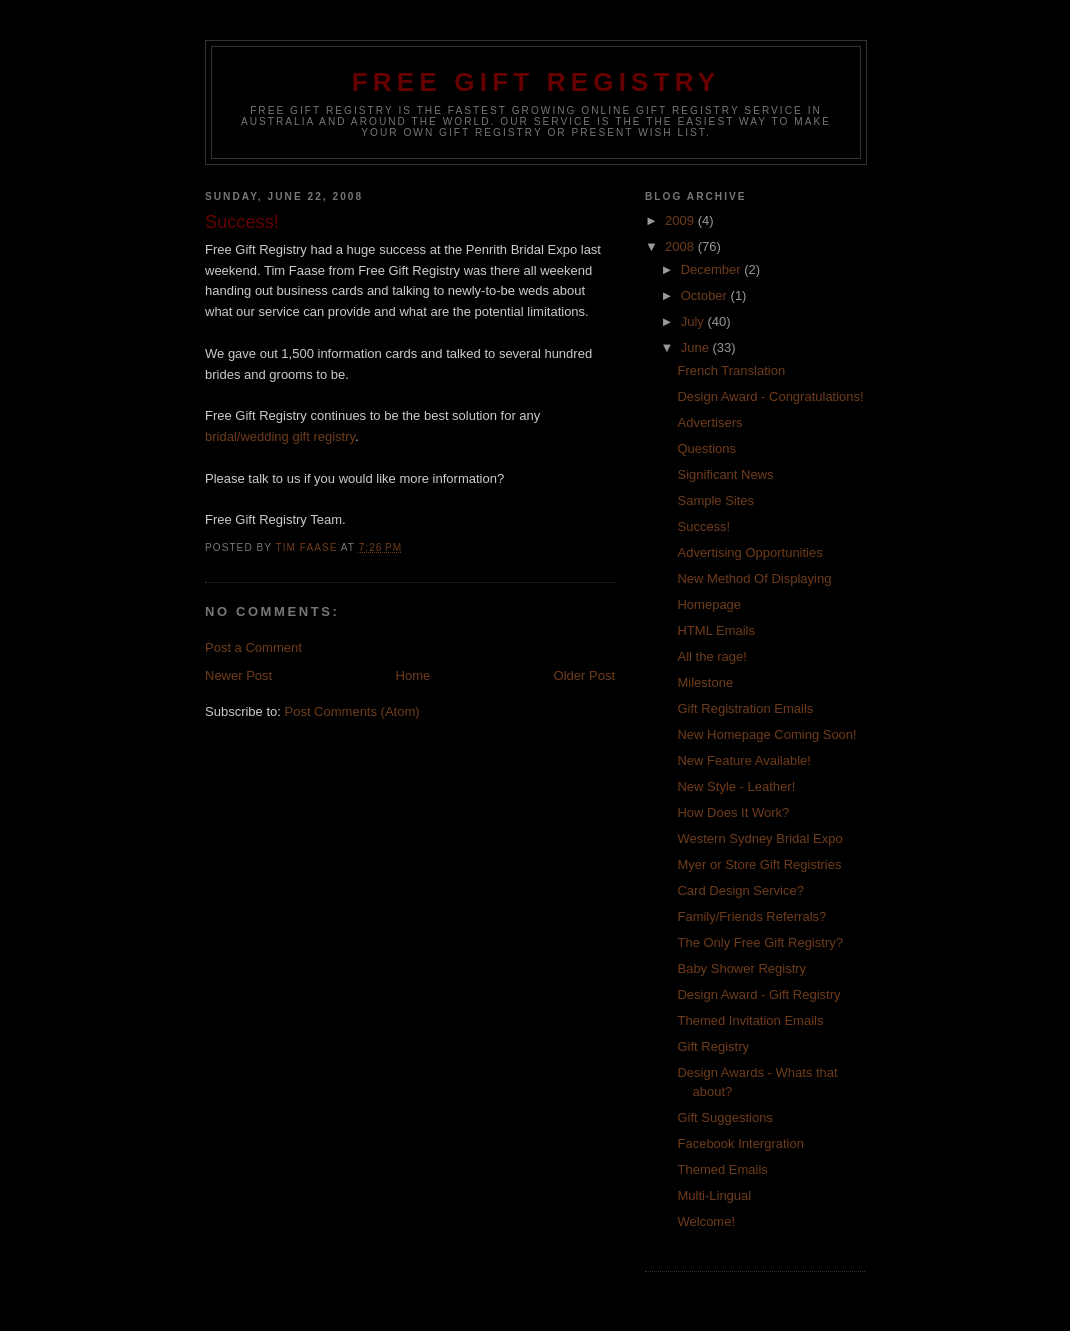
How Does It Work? (733, 812)
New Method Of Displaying (754, 578)
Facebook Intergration (740, 1143)
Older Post (584, 675)
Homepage (709, 604)
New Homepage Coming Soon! (766, 734)
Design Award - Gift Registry (758, 994)
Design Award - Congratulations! (770, 396)
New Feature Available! (743, 760)
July (694, 321)
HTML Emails (716, 630)
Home (413, 675)
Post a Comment (253, 647)
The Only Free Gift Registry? (759, 942)
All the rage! (711, 656)
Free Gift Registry (536, 82)
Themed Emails (722, 1169)
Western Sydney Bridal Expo (759, 838)
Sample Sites (715, 500)
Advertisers (709, 422)
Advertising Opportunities (749, 552)
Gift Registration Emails (745, 708)
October (706, 295)
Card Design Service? (740, 890)
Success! (703, 526)
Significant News (725, 474)
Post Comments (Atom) (352, 711)
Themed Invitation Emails (750, 1020)
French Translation (731, 370)
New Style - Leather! (736, 786)
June (697, 347)
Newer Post (238, 675)
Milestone (705, 682)
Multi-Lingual (714, 1195)
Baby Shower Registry (741, 968)
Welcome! (706, 1221)
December (713, 269)
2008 (681, 246)
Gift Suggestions (724, 1117)
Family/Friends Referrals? (751, 916)
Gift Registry (713, 1046)
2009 (681, 220)
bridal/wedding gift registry (280, 436)
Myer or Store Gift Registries (759, 864)
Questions (706, 448)
